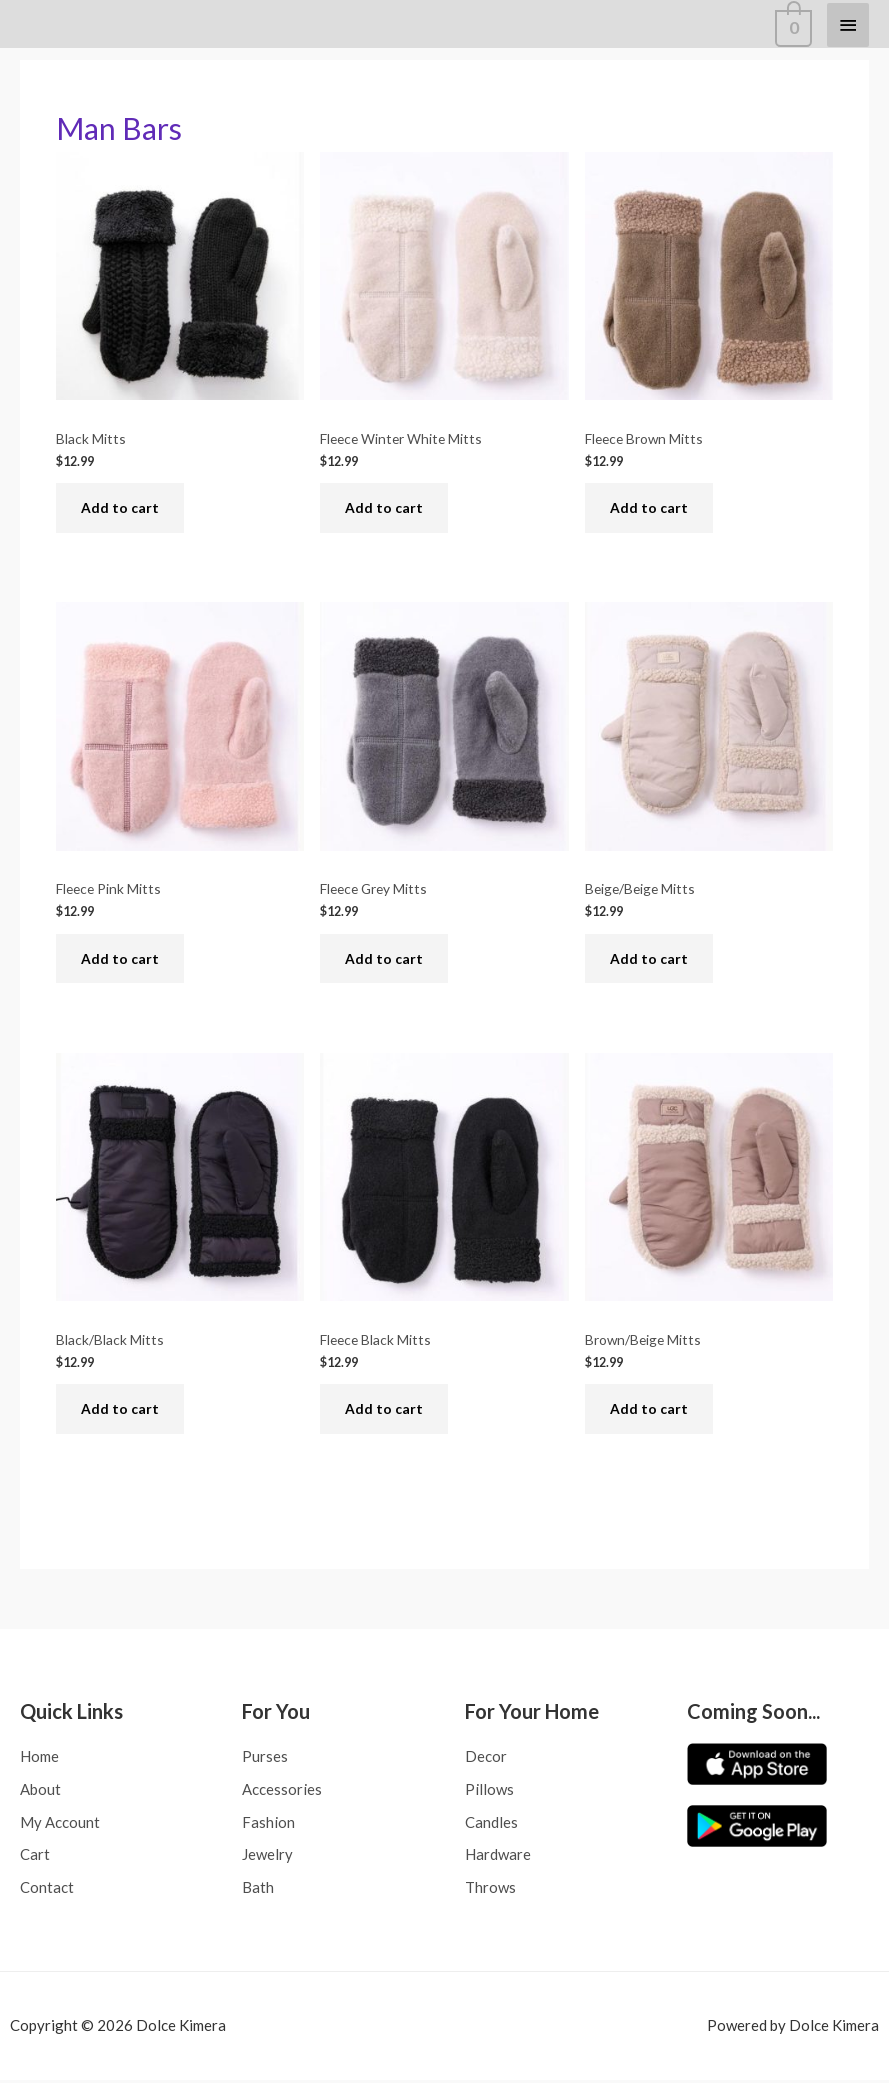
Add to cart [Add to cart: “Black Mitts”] (120, 508)
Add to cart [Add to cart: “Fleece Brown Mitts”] (649, 508)
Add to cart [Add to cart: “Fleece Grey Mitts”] (384, 959)
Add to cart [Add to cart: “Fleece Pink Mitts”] (120, 959)
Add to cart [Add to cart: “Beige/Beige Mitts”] (649, 959)
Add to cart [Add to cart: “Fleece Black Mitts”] (384, 1410)
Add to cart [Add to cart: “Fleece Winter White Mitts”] (384, 508)
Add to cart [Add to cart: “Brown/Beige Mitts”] (649, 1410)
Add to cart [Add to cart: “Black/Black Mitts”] (120, 1410)
